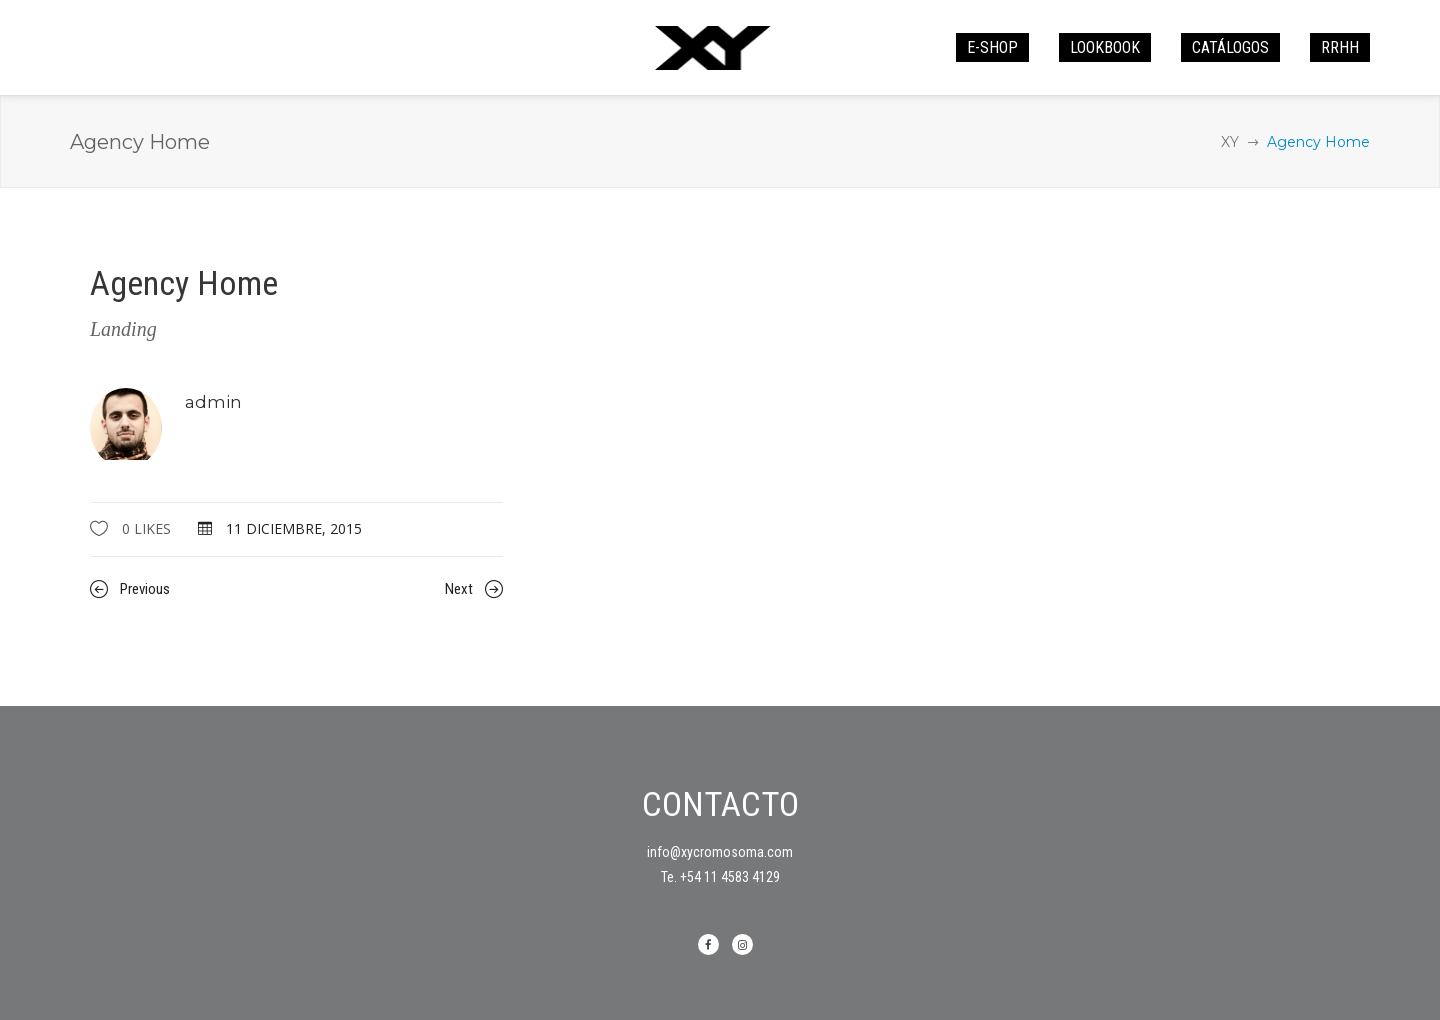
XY (1230, 142)
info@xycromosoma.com (720, 852)
